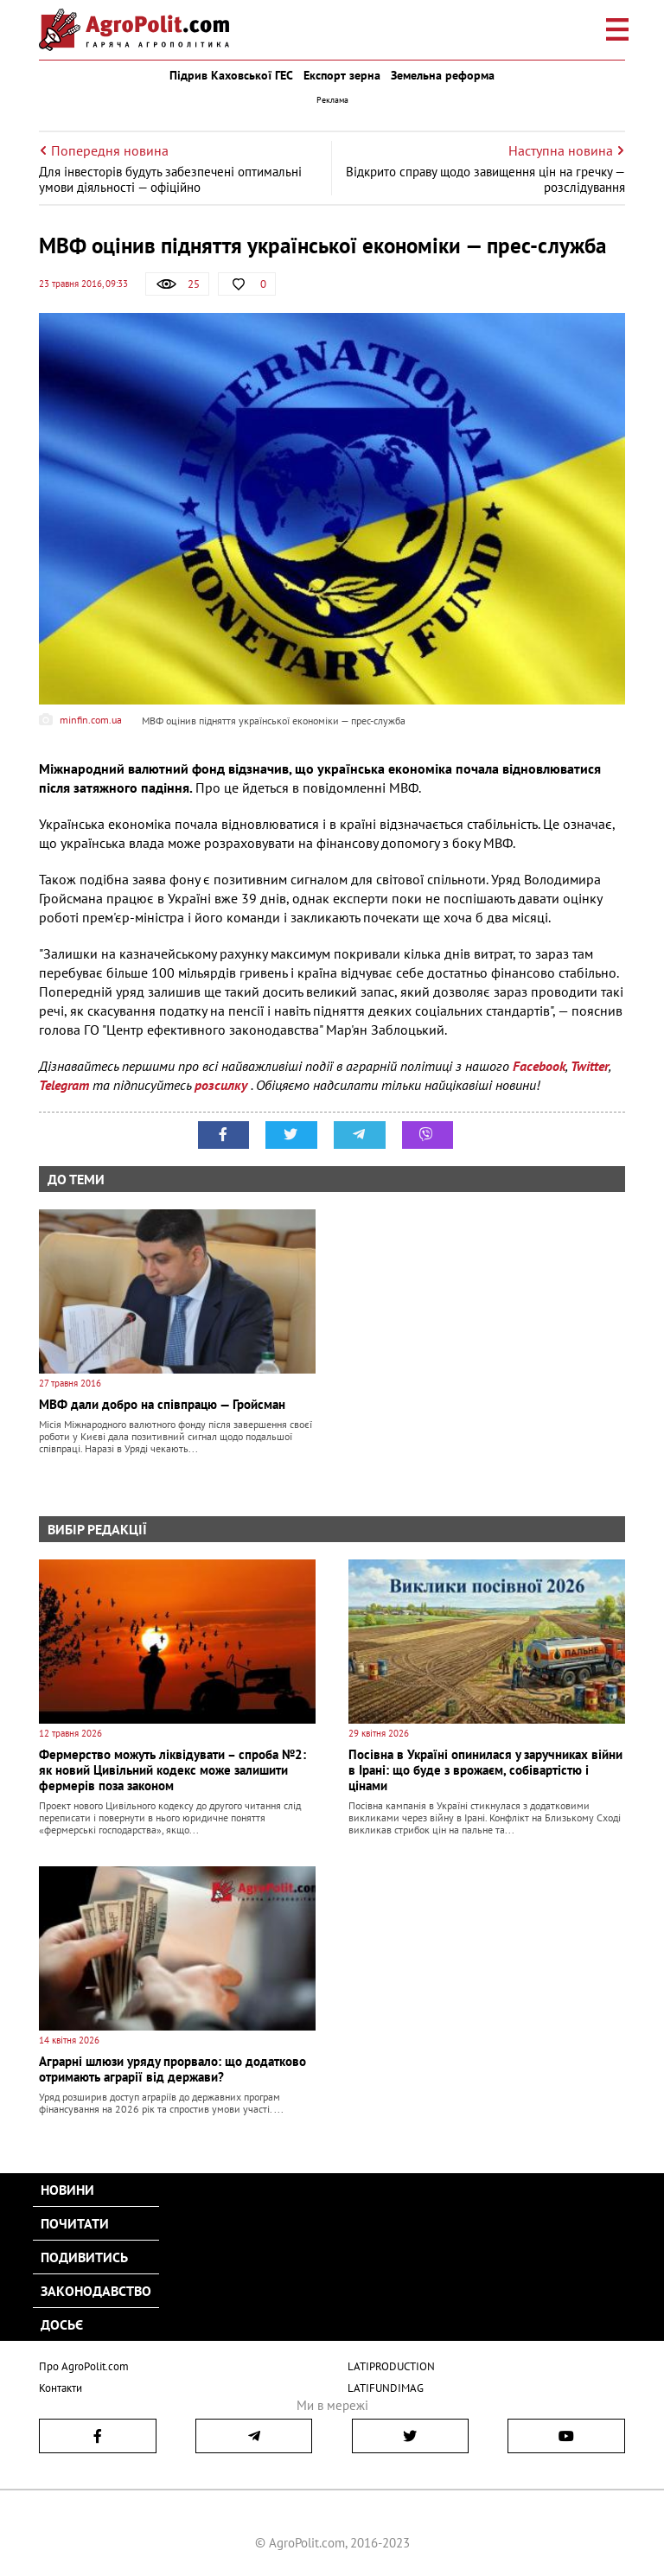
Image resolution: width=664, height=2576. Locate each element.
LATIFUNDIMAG (386, 2387)
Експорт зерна (341, 75)
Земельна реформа (443, 75)
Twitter (590, 1065)
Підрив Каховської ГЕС (231, 75)
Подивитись (84, 2257)
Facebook (539, 1065)
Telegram (64, 1085)
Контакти (60, 2387)
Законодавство (96, 2290)
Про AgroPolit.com (84, 2365)
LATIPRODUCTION (391, 2365)
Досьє (62, 2324)
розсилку (223, 1085)
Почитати (75, 2223)
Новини (67, 2189)
